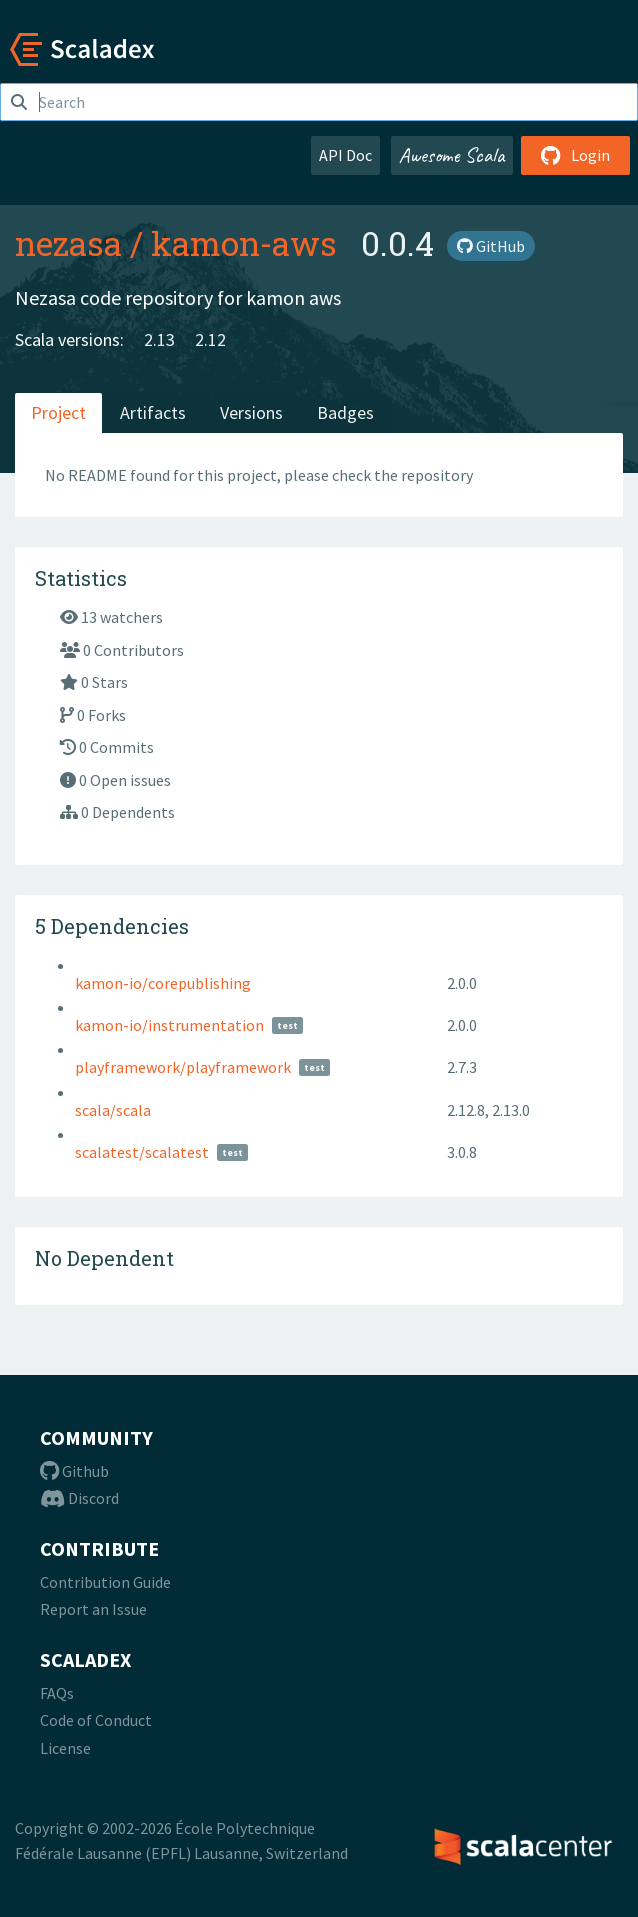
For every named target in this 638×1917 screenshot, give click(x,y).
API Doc (345, 155)
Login (575, 155)
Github (74, 1471)
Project (58, 412)
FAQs (57, 1693)
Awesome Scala (452, 155)
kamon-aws (244, 243)
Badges (345, 412)
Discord (79, 1498)
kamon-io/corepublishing (163, 983)
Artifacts (153, 412)
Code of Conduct (96, 1720)
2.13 (159, 339)
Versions (251, 412)
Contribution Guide (105, 1582)
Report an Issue (93, 1609)
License (65, 1748)
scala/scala (113, 1110)
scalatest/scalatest (142, 1152)
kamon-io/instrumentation (169, 1025)
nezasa (68, 243)
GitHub (491, 246)
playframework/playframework (183, 1067)
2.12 (210, 339)
